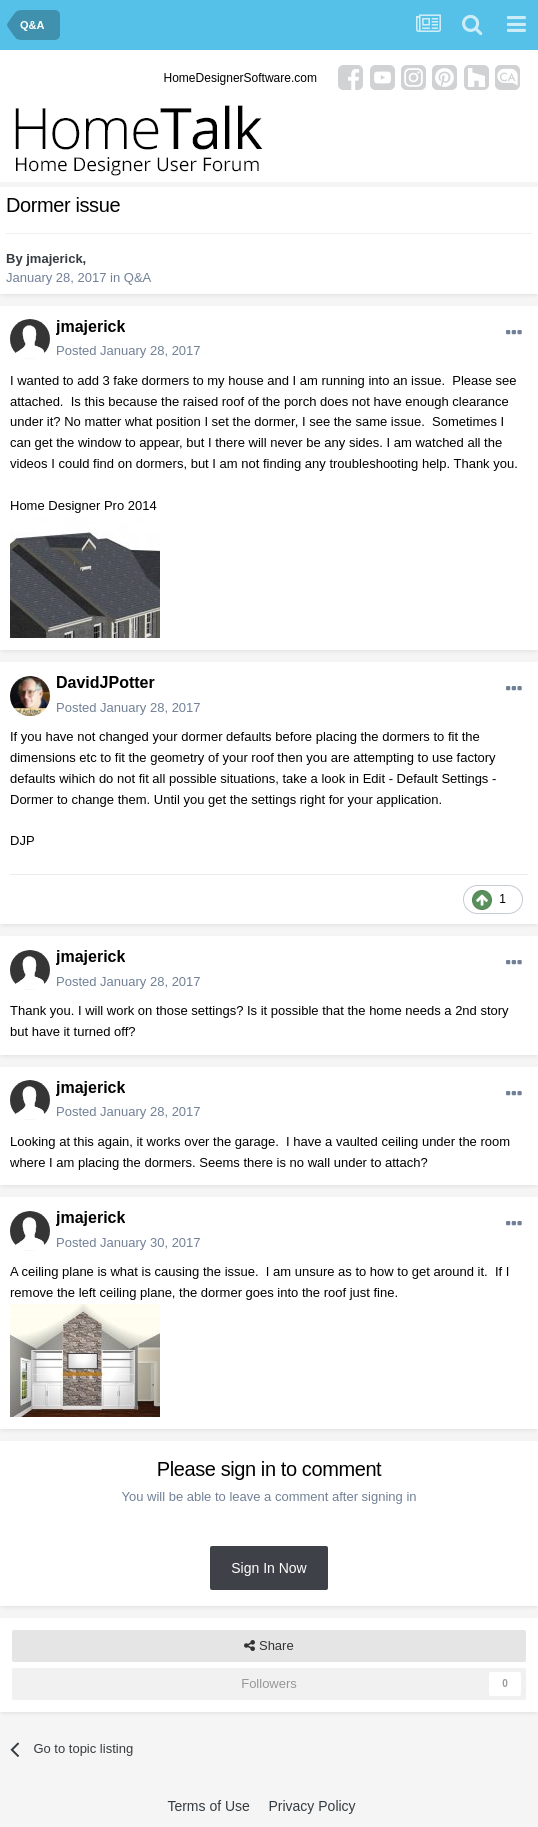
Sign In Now (268, 1568)
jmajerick (54, 258)
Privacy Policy (311, 1806)
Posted (128, 350)
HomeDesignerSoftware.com (240, 78)
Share (268, 1646)
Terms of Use (208, 1806)
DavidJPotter (105, 682)
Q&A (137, 277)
